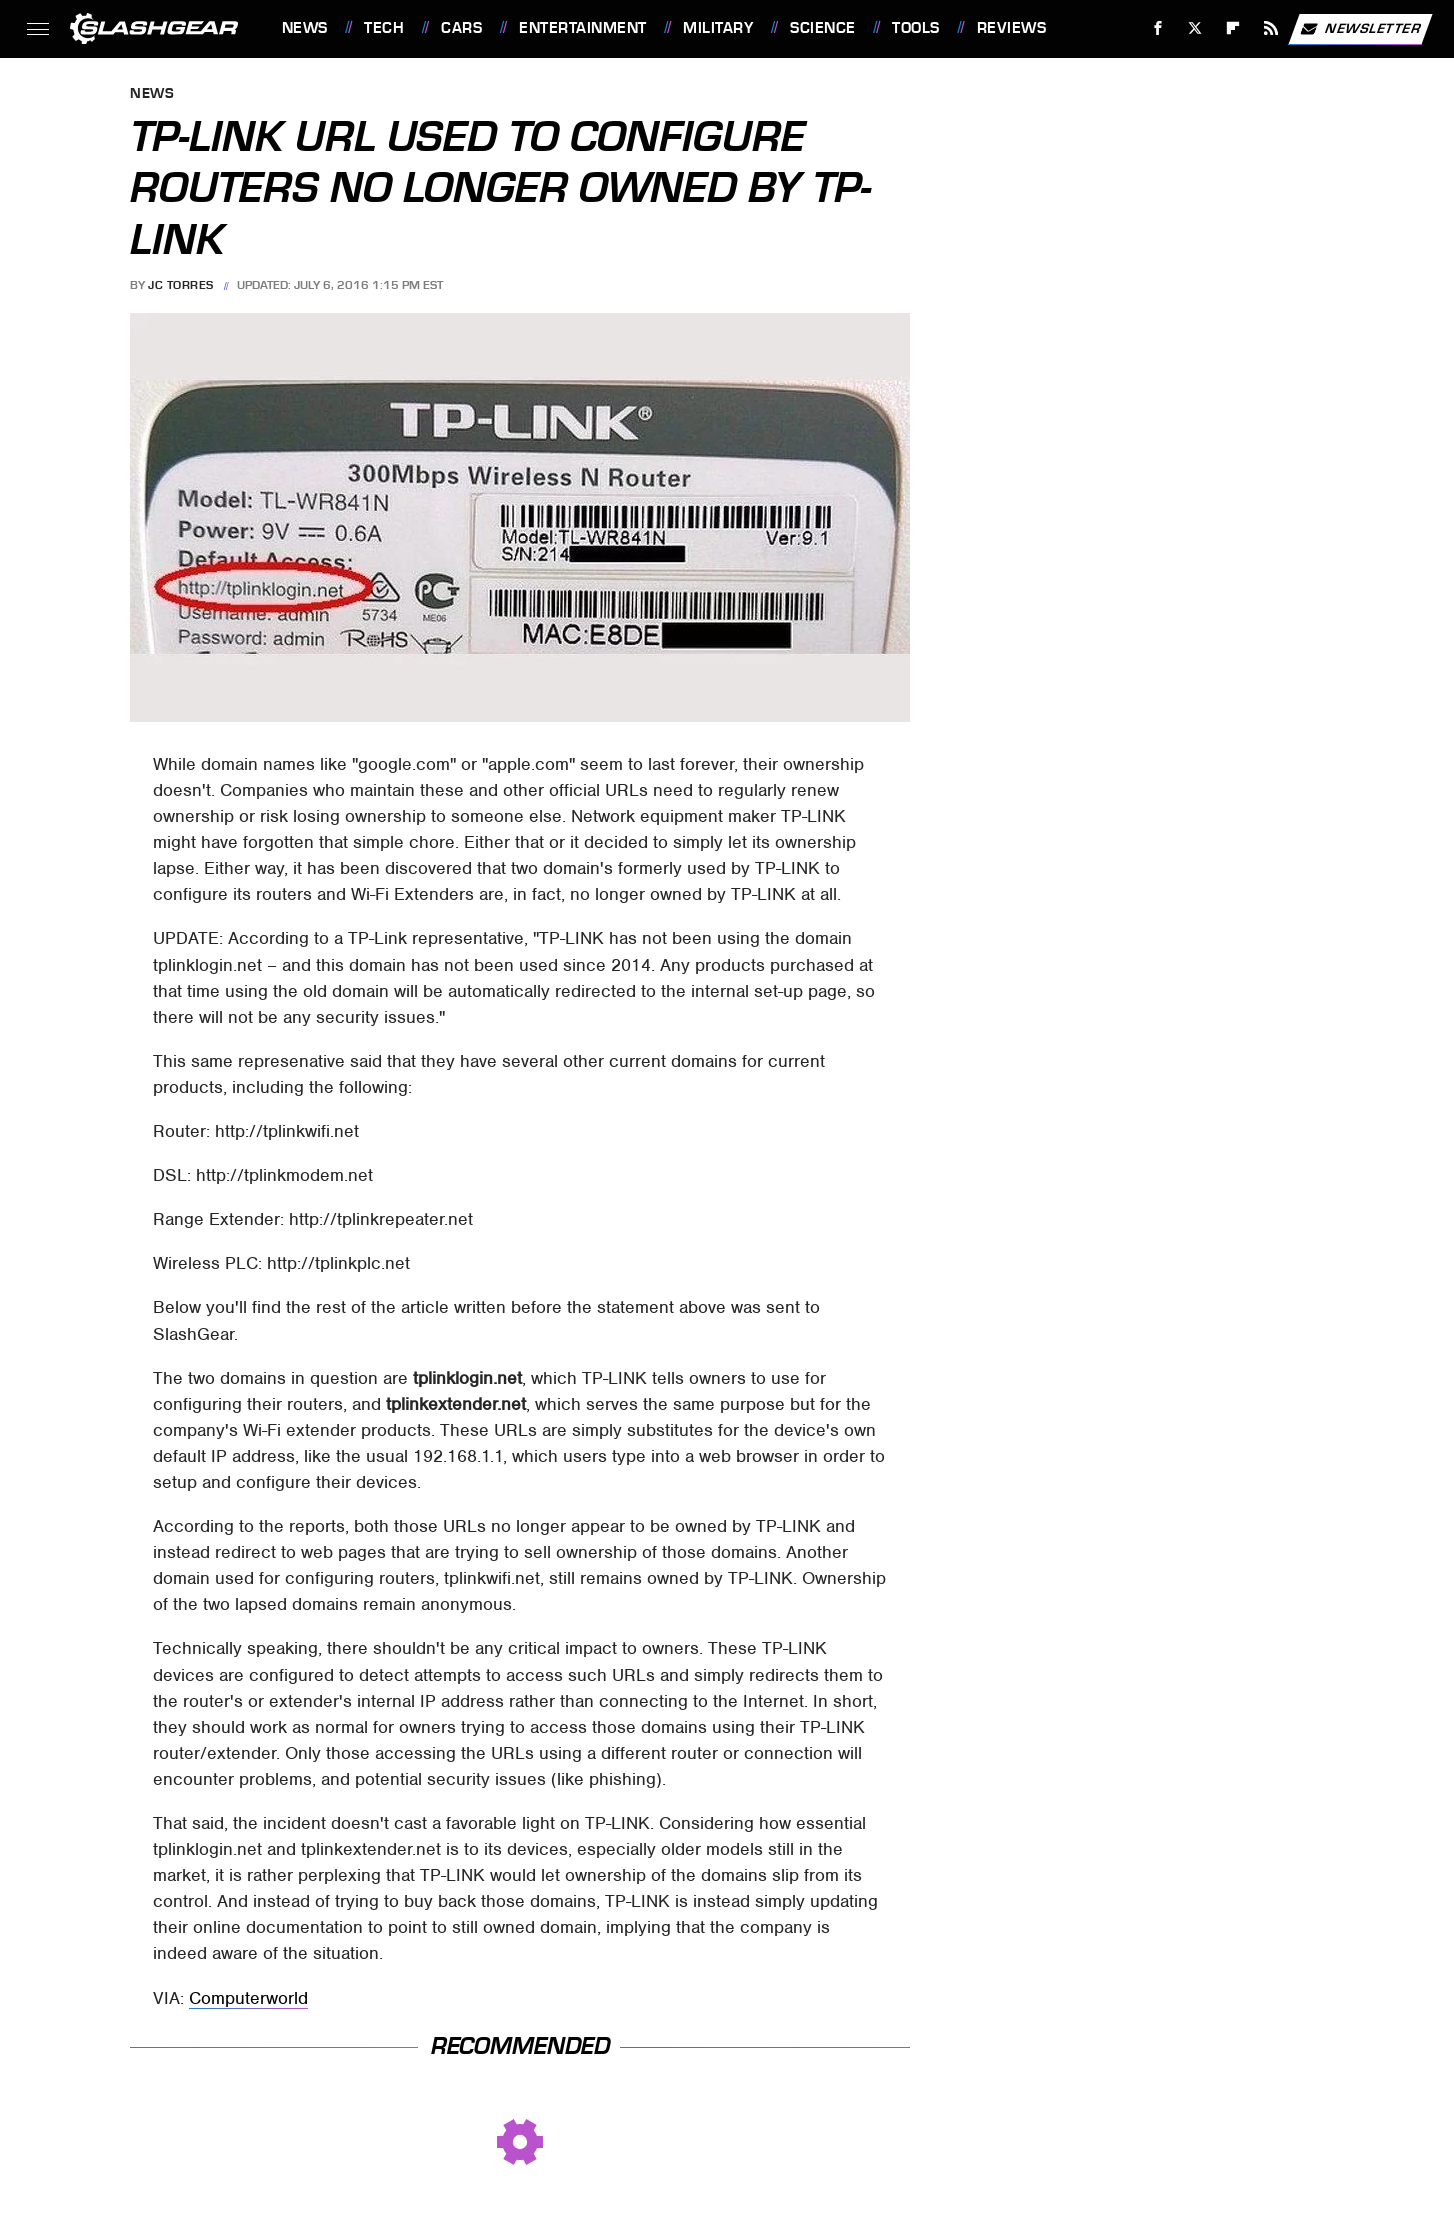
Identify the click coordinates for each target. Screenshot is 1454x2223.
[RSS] (1270, 28)
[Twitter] (1195, 28)
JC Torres (181, 285)
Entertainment (583, 28)
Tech (384, 28)
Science (823, 28)
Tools (916, 28)
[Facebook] (1157, 28)
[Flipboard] (1233, 28)
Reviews (1012, 28)
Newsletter (1360, 29)
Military (718, 28)
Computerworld (248, 1998)
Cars (461, 28)
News (305, 28)
